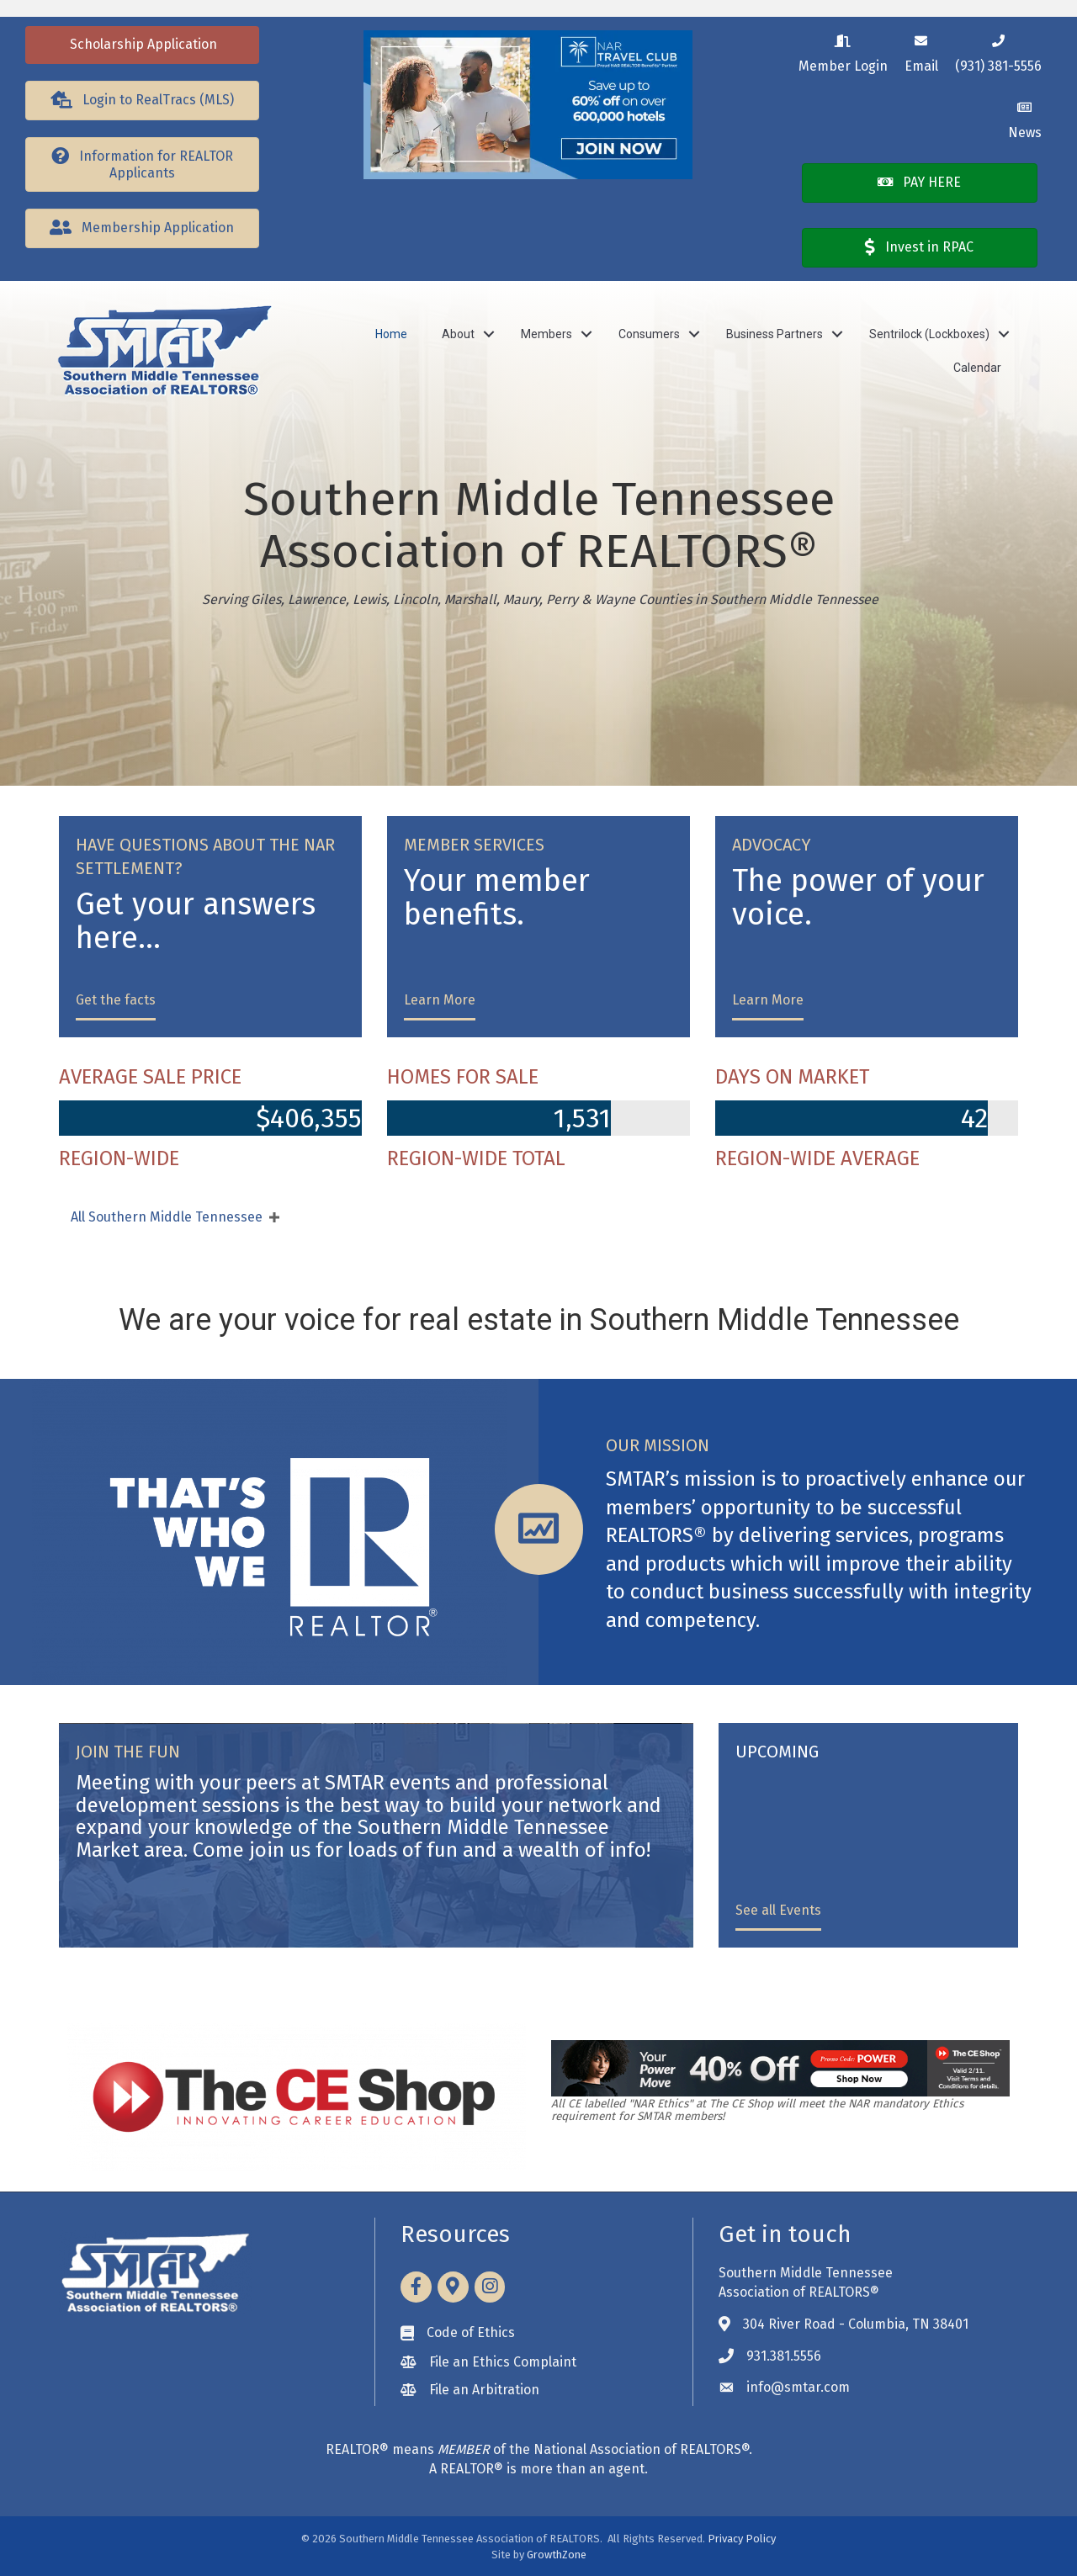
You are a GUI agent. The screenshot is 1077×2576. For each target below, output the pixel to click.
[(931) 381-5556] (998, 51)
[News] (1025, 117)
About (458, 334)
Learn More (439, 1000)
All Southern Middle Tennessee (167, 1217)
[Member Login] (843, 51)
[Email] (921, 51)
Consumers (649, 334)
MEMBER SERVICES (474, 845)
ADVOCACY (771, 845)
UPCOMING (777, 1751)
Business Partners (774, 334)
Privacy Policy (742, 2538)
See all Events (778, 1910)
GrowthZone (556, 2554)
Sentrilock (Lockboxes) (929, 334)
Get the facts (116, 1000)
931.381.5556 (783, 2356)
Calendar (977, 367)
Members (546, 334)
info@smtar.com (798, 2387)
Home (391, 334)
